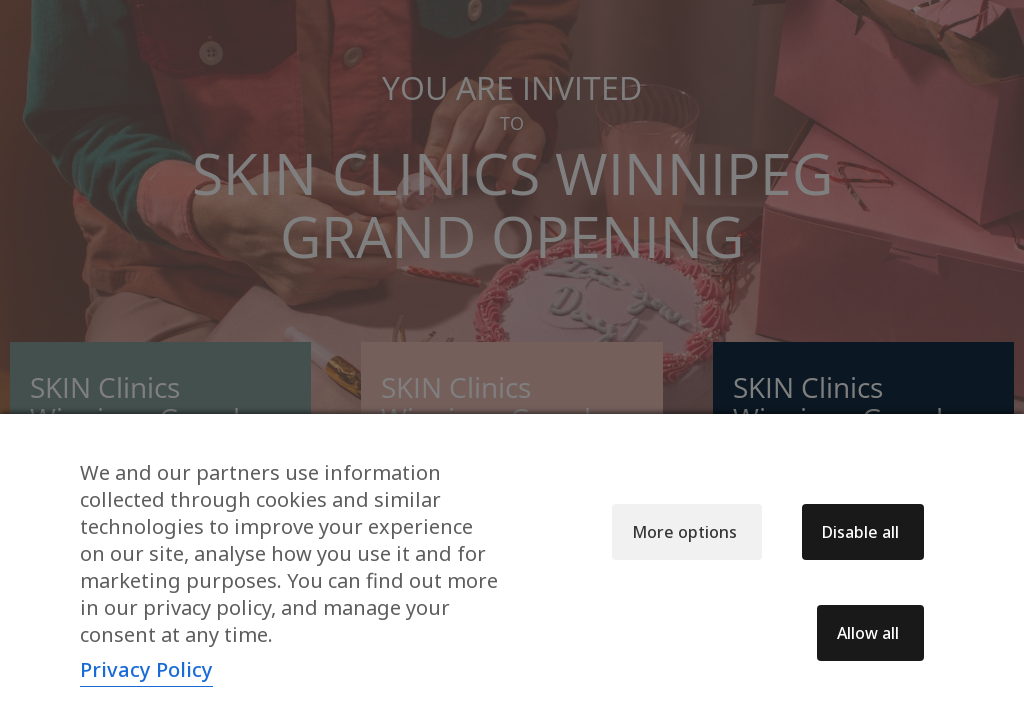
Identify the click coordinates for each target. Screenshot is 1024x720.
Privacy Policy (146, 669)
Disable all (860, 532)
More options (684, 532)
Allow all (868, 633)
